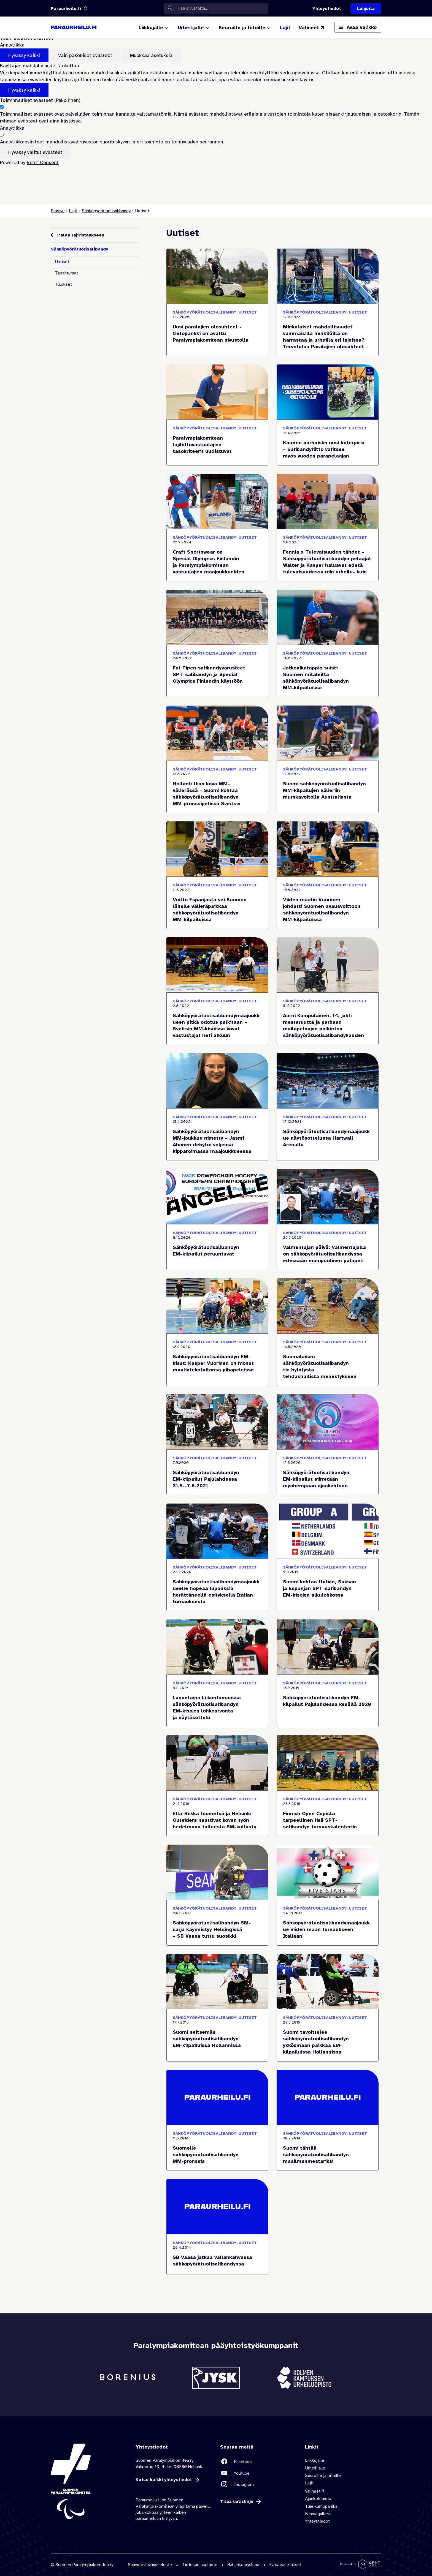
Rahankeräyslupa (243, 2564)
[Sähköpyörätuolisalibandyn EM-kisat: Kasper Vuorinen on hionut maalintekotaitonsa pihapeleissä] (217, 1359)
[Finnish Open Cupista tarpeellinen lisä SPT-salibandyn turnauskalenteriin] (328, 1813)
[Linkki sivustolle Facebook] (258, 2461)
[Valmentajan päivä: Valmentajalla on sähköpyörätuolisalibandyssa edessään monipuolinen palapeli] (328, 1247)
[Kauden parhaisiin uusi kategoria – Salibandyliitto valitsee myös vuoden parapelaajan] (328, 442)
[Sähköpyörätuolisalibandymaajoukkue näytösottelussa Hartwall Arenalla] (328, 1134)
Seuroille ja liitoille (323, 2475)
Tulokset (63, 284)
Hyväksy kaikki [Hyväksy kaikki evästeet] (24, 55)
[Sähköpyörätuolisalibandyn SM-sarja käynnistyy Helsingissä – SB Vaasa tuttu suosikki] (217, 1923)
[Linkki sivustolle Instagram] (258, 2484)
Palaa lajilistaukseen (80, 235)
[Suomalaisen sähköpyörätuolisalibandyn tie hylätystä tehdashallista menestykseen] (328, 1359)
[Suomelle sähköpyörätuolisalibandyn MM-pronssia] (217, 2148)
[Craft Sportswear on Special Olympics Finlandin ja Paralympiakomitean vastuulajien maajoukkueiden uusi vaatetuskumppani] (217, 555)
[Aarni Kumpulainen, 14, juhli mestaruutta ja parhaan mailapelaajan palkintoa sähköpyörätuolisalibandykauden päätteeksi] (328, 1018)
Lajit (73, 211)
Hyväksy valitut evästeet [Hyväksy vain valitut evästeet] (35, 152)
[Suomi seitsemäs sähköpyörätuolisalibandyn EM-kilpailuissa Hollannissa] (217, 2035)
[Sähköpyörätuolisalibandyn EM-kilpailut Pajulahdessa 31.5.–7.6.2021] (217, 1472)
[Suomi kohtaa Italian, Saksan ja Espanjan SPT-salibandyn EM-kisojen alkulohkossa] (328, 1585)
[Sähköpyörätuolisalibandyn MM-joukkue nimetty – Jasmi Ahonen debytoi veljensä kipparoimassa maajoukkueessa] (217, 1134)
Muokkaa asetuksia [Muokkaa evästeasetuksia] (151, 55)
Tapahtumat (66, 273)
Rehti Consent (43, 162)
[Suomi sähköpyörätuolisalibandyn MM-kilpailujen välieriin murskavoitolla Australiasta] (328, 787)
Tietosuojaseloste (199, 2564)
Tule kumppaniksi (322, 2506)
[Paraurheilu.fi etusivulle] (73, 28)
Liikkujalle (314, 2460)
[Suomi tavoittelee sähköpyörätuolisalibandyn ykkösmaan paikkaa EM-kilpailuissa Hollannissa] (328, 2035)
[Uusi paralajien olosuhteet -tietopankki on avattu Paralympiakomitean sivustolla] (217, 330)
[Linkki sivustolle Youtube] (258, 2473)
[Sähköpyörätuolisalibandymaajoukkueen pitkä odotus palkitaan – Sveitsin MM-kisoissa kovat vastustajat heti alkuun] (217, 1018)
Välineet (312, 2491)
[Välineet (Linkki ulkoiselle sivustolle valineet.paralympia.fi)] (312, 28)
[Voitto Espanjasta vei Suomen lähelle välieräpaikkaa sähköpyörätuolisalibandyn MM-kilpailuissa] (217, 902)
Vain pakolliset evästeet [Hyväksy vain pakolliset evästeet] (85, 55)
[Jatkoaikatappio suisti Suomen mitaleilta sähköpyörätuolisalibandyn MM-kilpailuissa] (328, 671)
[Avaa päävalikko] (357, 27)
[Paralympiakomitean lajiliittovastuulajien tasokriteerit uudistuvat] (217, 442)
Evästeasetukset (285, 2564)
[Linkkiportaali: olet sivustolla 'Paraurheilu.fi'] (66, 8)
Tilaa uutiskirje (236, 2501)
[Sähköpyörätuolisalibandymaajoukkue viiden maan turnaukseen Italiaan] (328, 1923)
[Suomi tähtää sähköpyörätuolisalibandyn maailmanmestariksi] (328, 2148)
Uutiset (62, 262)
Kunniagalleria (318, 2514)
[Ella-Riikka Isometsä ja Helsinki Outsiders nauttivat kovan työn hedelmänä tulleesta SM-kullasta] (217, 1813)
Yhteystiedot (317, 2521)
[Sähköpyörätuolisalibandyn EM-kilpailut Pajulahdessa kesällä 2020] (328, 1700)
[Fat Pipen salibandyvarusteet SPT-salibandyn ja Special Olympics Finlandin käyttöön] (217, 671)
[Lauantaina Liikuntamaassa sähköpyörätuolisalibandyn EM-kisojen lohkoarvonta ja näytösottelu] (217, 1700)
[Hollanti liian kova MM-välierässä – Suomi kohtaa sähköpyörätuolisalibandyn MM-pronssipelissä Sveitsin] (217, 787)
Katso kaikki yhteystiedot (164, 2479)
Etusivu (57, 211)
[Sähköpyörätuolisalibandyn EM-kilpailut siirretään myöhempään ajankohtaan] (328, 1472)
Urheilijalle (315, 2468)
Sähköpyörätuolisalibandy (106, 211)
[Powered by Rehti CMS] (360, 2567)
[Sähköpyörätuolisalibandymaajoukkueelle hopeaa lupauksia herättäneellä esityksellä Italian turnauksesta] (217, 1585)
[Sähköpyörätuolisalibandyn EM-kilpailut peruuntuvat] (217, 1247)
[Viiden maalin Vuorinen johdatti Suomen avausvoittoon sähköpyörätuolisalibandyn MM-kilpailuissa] (328, 902)
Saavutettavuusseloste (150, 2564)
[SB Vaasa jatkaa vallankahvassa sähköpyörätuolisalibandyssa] (217, 2254)
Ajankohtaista (318, 2498)
